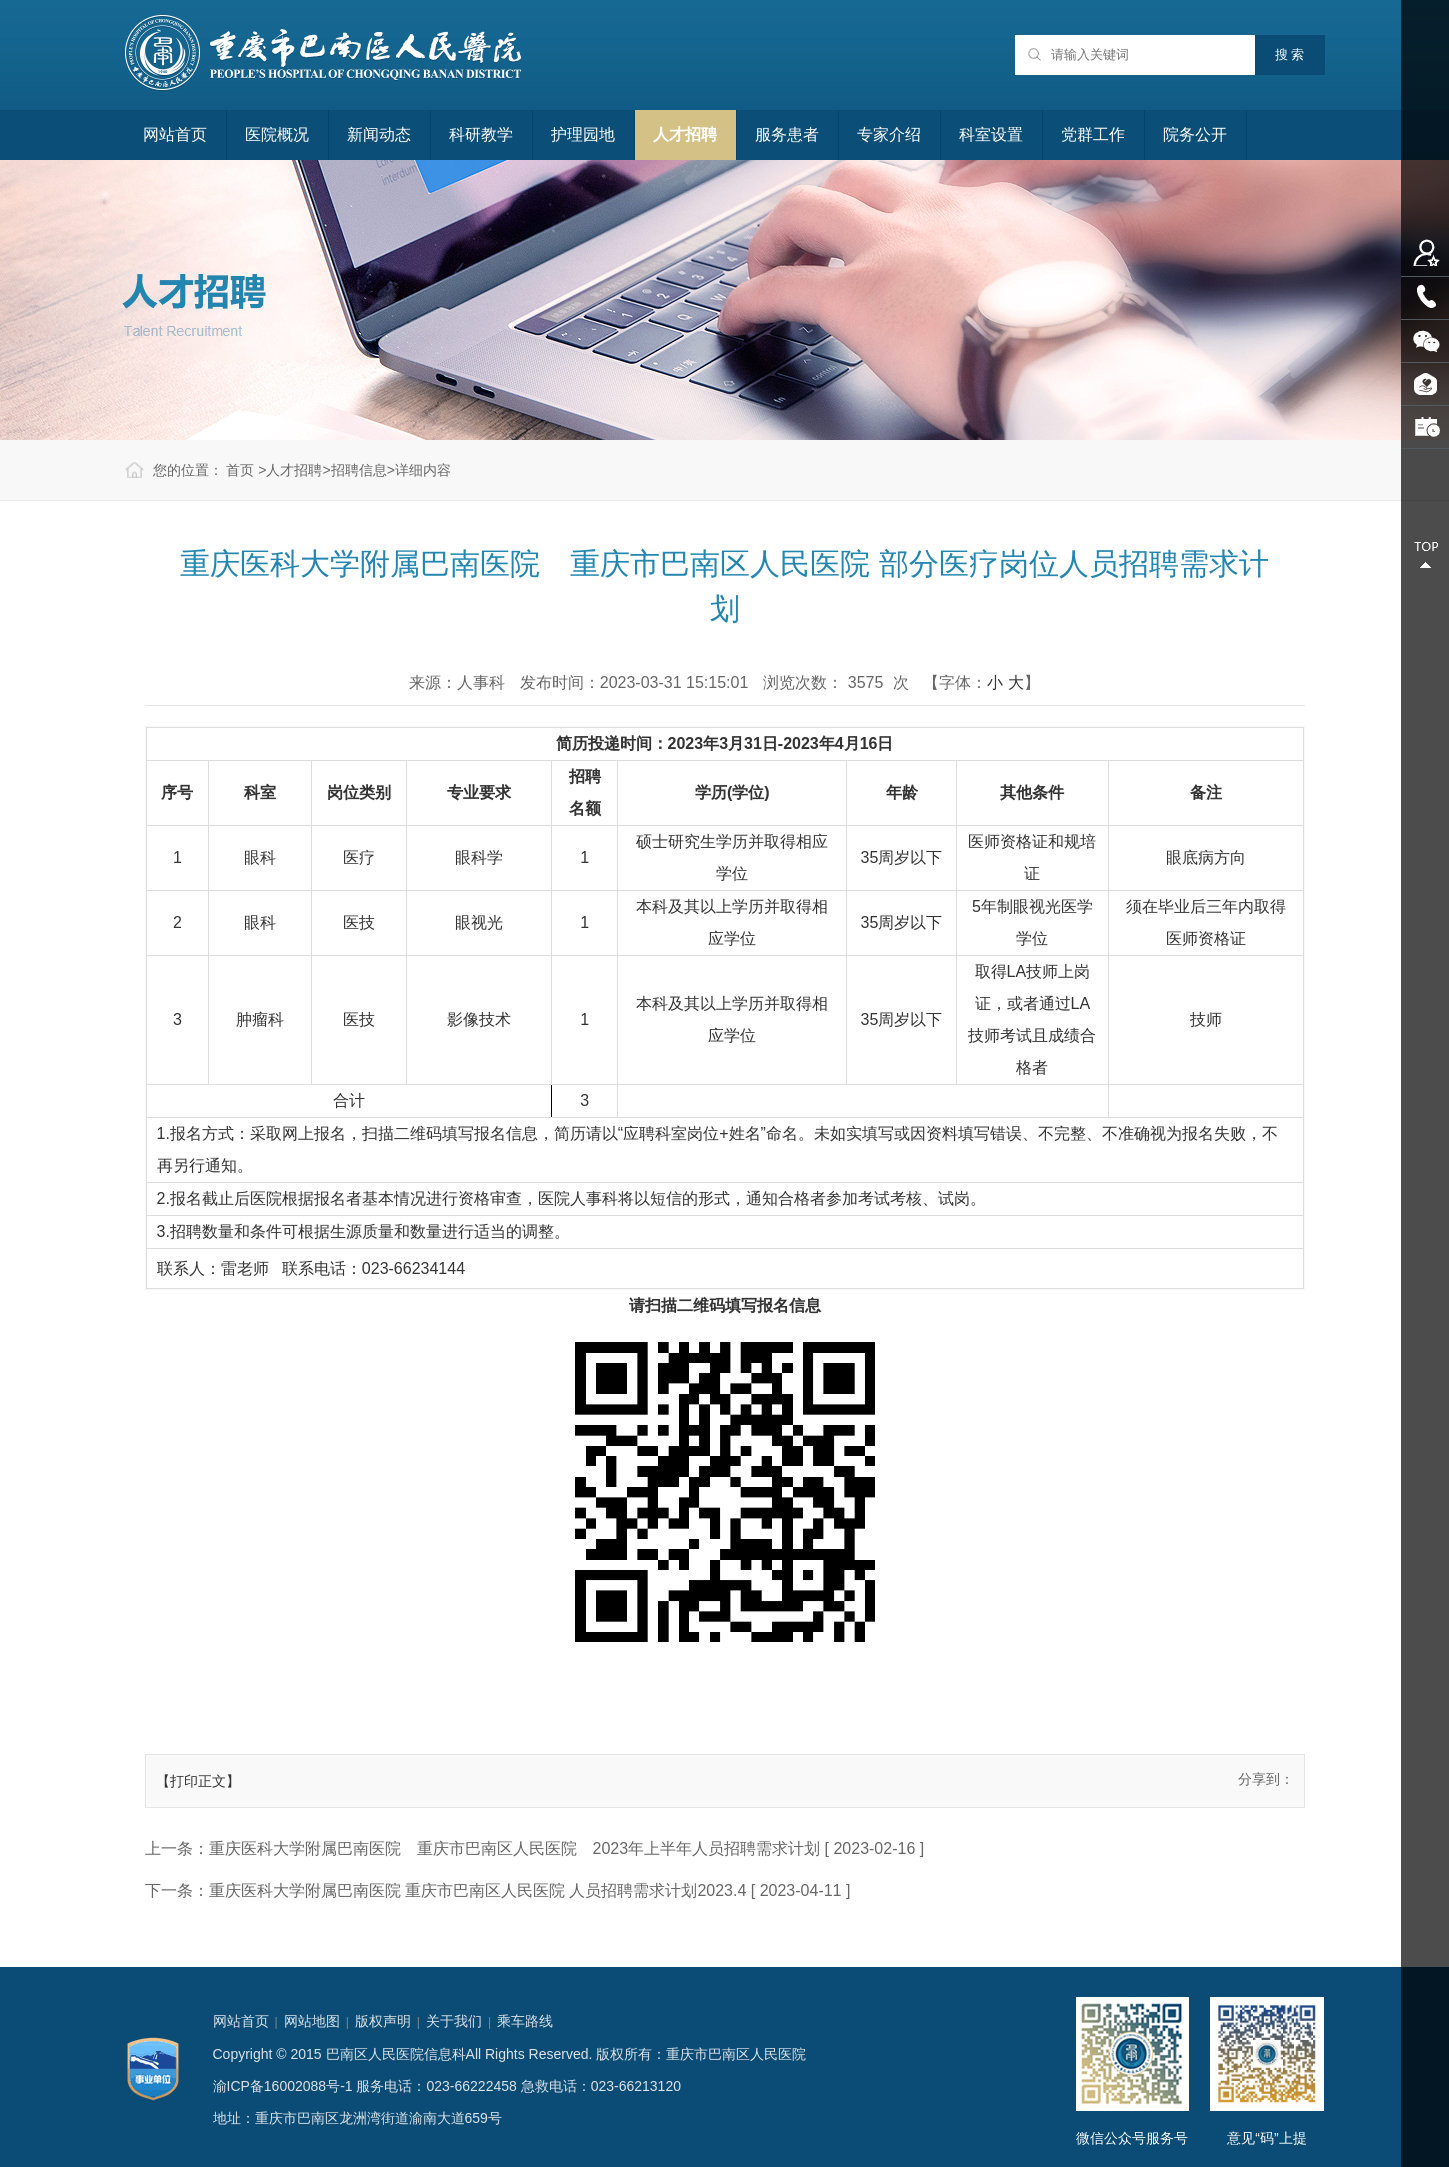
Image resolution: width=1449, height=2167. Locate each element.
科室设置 (991, 134)
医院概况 (277, 134)
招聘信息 (359, 470)
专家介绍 (889, 134)
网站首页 (175, 134)
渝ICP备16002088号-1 (283, 2086)
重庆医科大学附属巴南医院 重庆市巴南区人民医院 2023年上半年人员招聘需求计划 (515, 1848)
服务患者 (787, 134)
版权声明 (383, 2021)
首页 (240, 470)
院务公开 (1195, 134)
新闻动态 (379, 134)
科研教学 (481, 134)
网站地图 (312, 2021)
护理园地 (583, 134)
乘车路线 (525, 2021)
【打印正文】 (198, 1781)
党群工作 (1093, 134)
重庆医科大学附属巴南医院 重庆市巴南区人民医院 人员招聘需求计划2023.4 (478, 1890)
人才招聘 (685, 134)
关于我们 (454, 2021)
